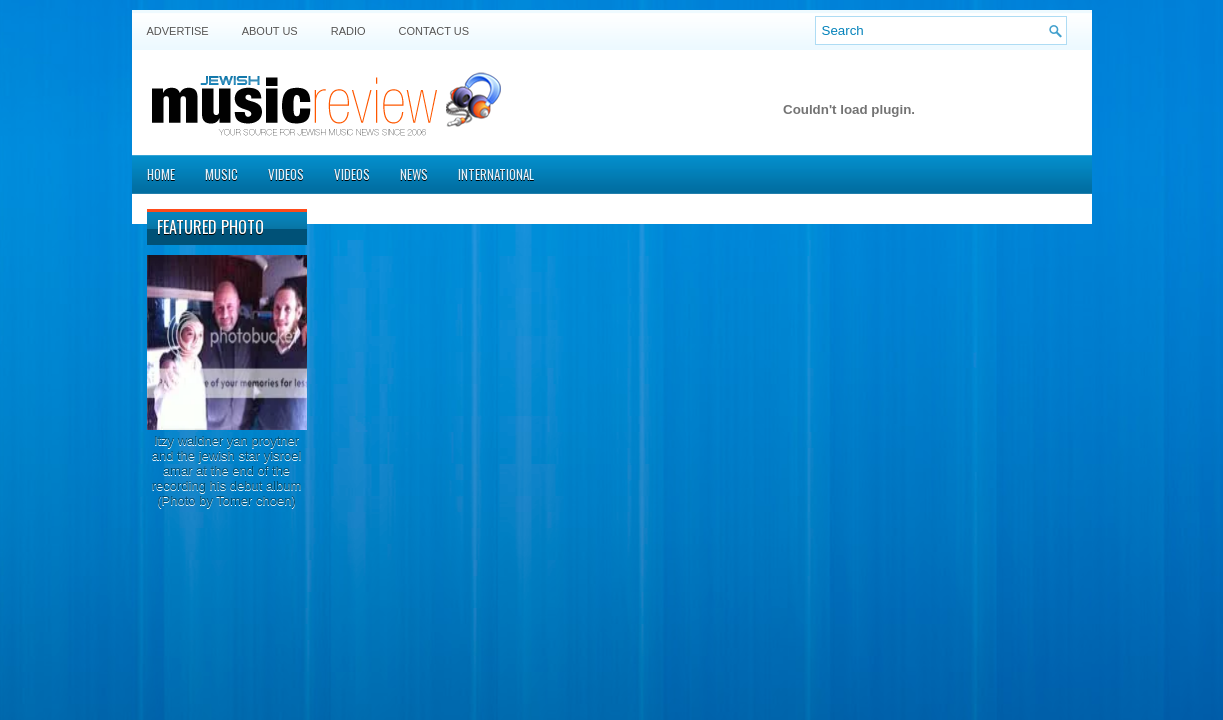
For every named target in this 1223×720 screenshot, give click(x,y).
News (414, 174)
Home (161, 174)
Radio (348, 31)
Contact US (434, 31)
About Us (270, 31)
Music (221, 174)
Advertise (178, 31)
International (496, 174)
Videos (286, 174)
